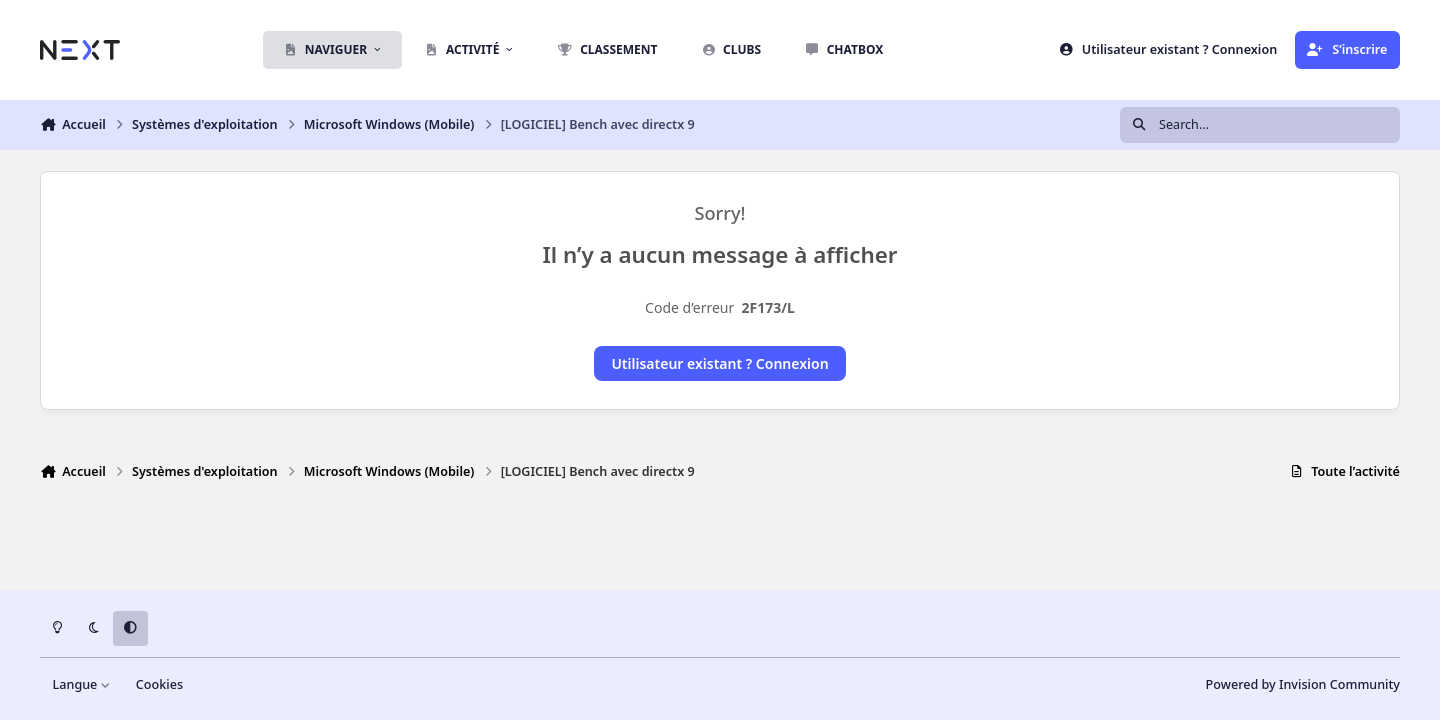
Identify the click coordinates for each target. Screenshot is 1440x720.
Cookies (159, 684)
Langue (82, 684)
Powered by (1303, 684)
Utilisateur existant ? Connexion (719, 363)
